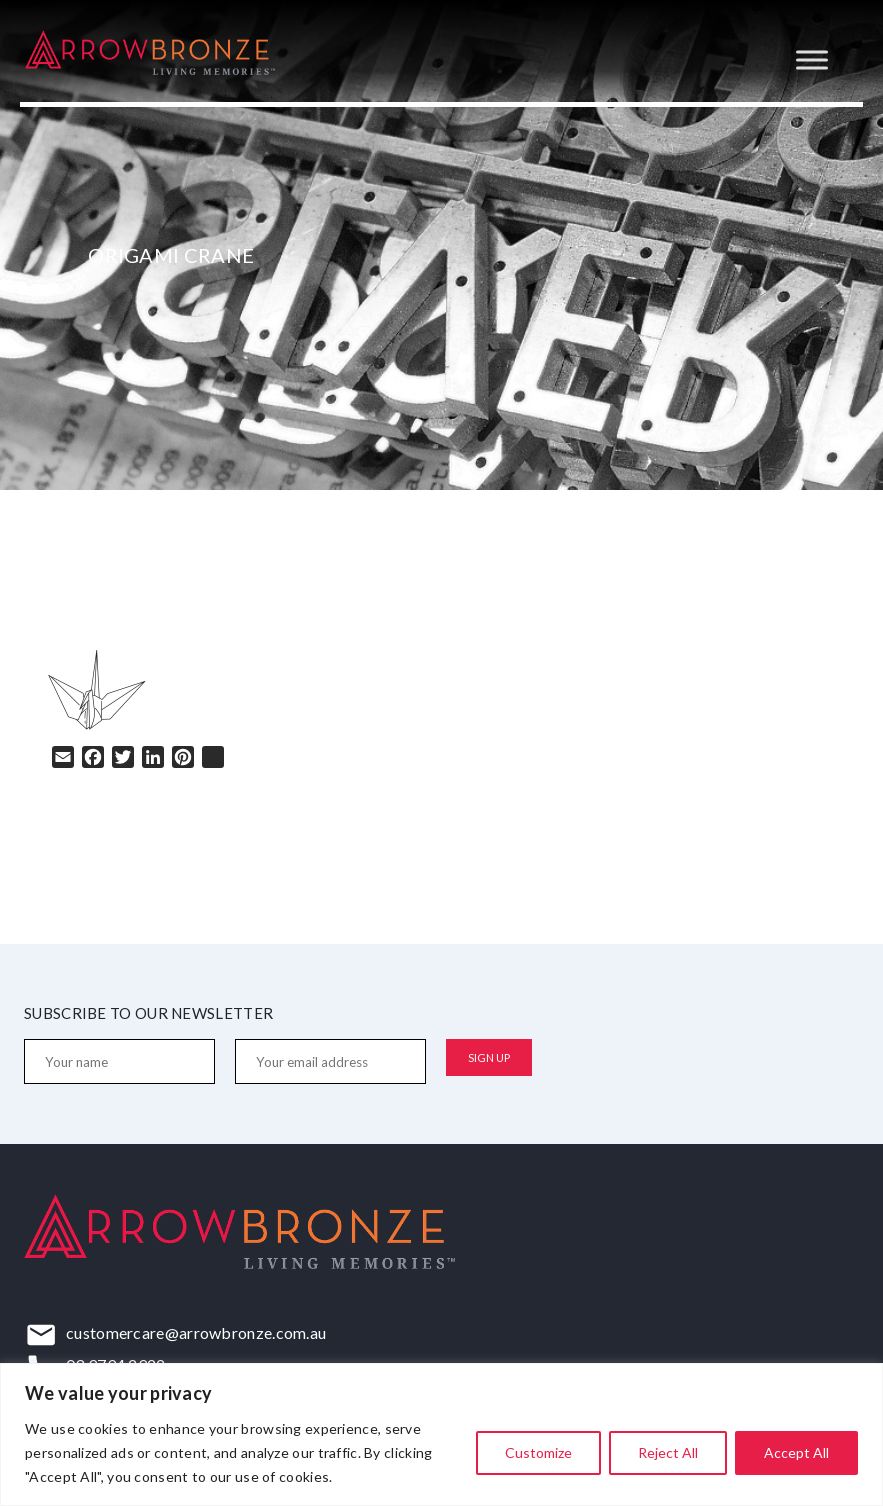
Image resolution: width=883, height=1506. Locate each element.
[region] (441, 1434)
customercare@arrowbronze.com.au (196, 1332)
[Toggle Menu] (812, 59)
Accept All (796, 1452)
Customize (538, 1452)
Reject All (668, 1452)
